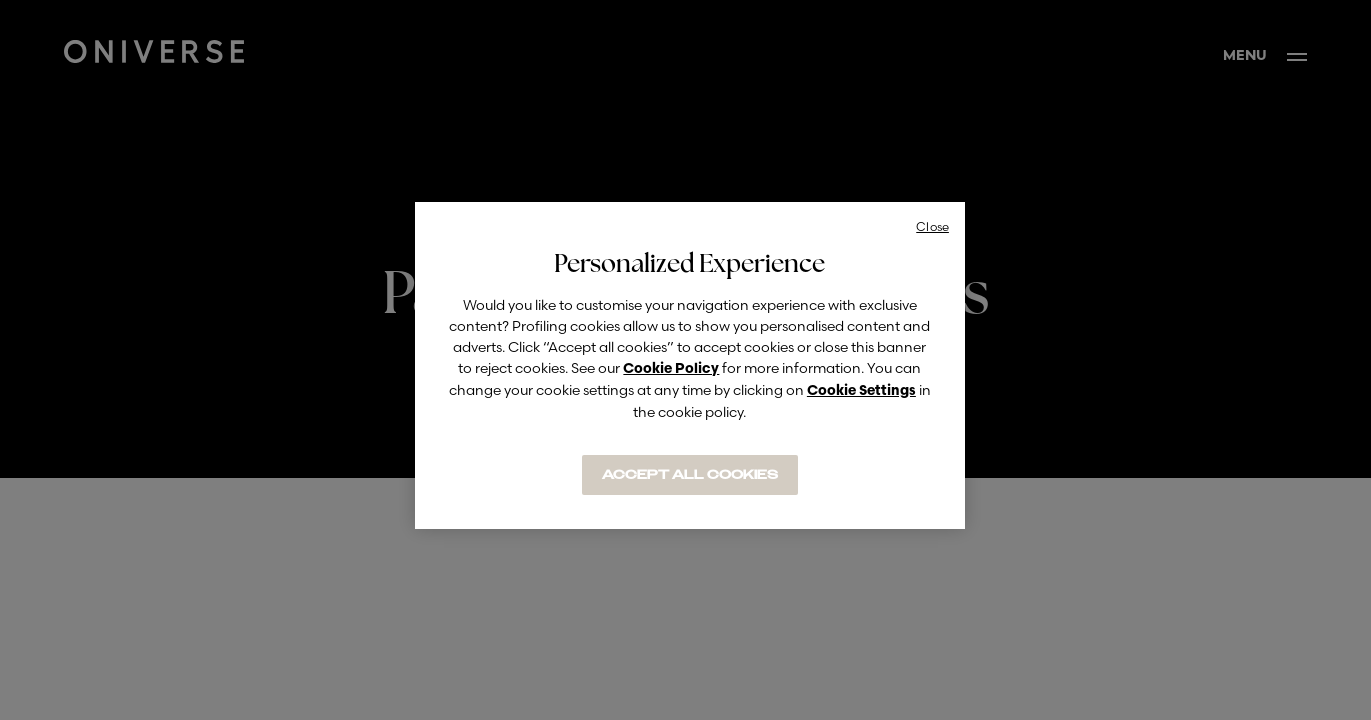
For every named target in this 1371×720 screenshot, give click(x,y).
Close (932, 226)
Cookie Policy (671, 369)
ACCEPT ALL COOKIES (690, 475)
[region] (690, 365)
